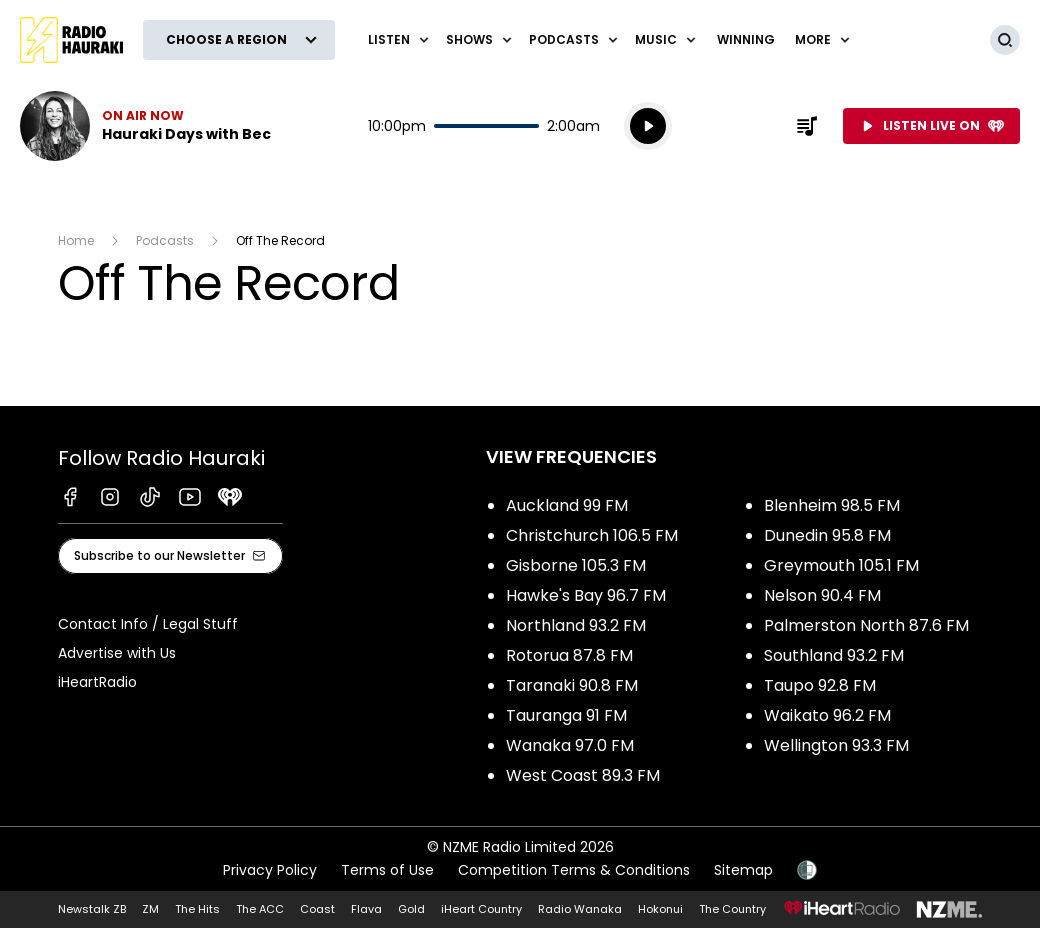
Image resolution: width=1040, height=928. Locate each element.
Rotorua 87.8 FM (569, 655)
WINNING (746, 39)
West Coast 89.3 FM (583, 775)
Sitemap (743, 870)
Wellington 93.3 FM (836, 745)
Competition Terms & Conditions (574, 870)
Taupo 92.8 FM (820, 685)
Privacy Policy (270, 870)
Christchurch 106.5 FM (592, 535)
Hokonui (660, 909)
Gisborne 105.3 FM (576, 565)
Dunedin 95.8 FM (827, 535)
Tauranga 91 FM (566, 715)
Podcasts (165, 240)
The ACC (260, 909)
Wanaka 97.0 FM (570, 745)
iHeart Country (481, 909)
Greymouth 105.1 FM (841, 565)
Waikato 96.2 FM (827, 715)
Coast (317, 909)
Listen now (145, 126)
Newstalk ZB (92, 909)
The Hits (197, 909)
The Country (732, 909)
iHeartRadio (97, 682)
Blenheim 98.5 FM (832, 505)
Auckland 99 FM (567, 505)
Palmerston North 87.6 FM (866, 625)
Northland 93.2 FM (576, 625)
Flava (366, 909)
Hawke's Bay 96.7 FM (586, 595)
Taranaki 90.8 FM (572, 685)
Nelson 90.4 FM (822, 595)
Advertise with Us (117, 653)
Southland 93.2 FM (834, 655)
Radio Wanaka (580, 909)
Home (76, 240)
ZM (150, 909)
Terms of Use (387, 870)
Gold (411, 909)
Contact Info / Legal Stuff (148, 624)
